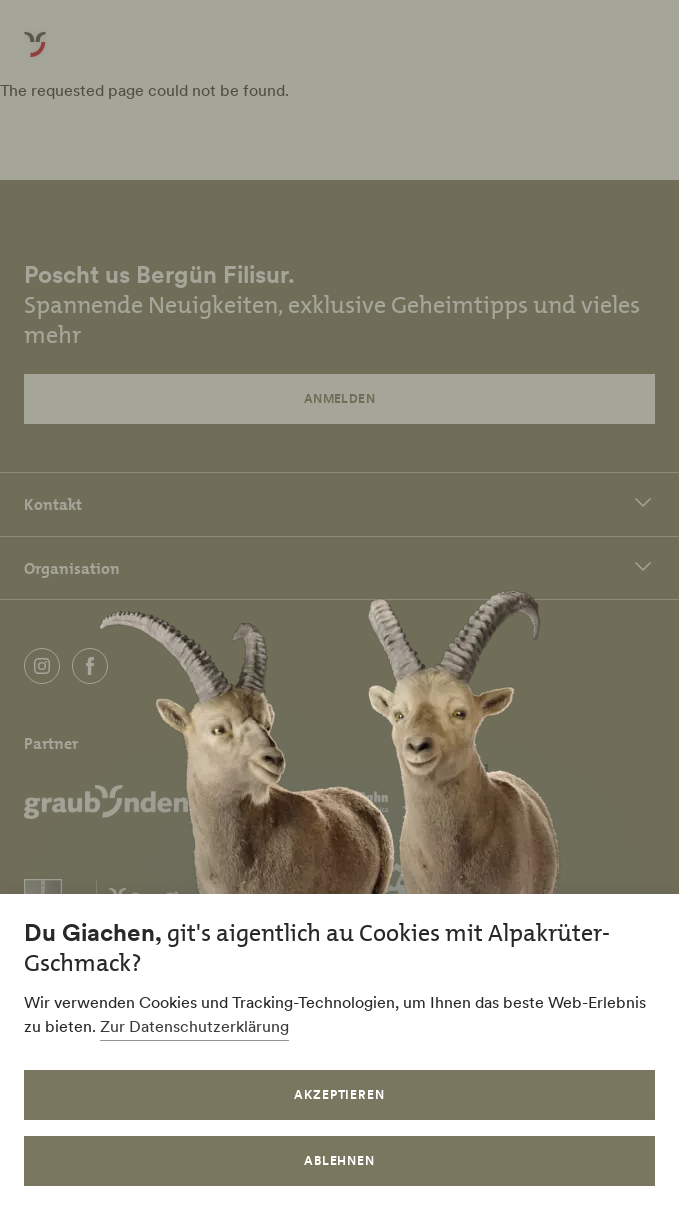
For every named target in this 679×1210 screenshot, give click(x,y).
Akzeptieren (340, 1094)
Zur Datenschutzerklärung (194, 1026)
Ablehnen (340, 1160)
